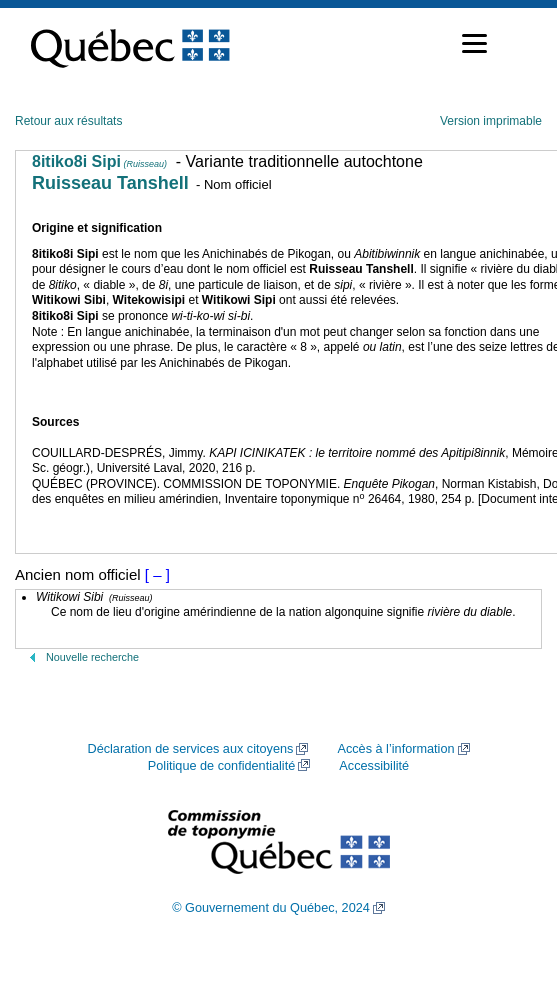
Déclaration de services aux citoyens (190, 749)
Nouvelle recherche (92, 657)
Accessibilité (374, 766)
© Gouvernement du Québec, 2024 (271, 908)
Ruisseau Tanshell (110, 183)
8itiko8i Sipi (99, 161)
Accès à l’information (395, 749)
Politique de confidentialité (221, 766)
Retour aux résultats (68, 121)
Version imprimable (491, 121)
